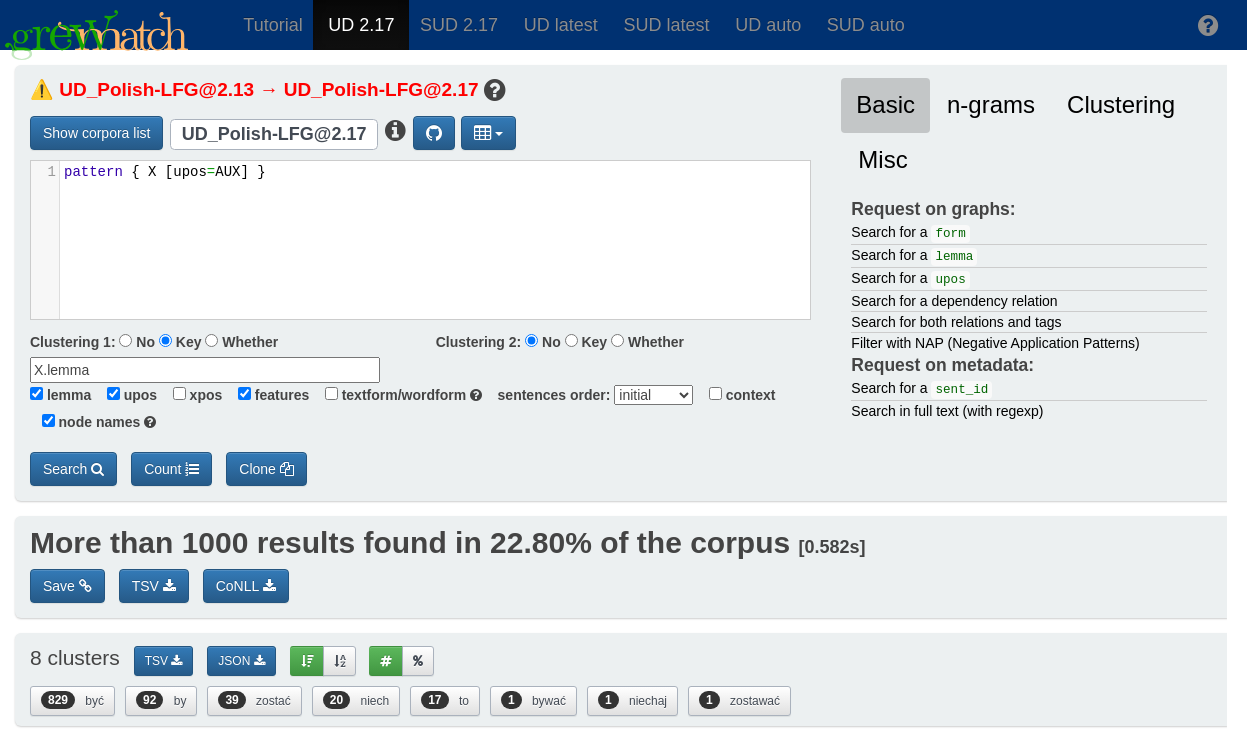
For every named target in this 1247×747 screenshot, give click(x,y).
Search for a (910, 233)
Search (73, 469)
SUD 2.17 (459, 25)
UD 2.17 (361, 25)
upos (126, 395)
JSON (241, 661)
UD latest (561, 25)
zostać (254, 700)
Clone (266, 469)
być (72, 700)
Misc (882, 159)
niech (356, 700)
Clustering (1121, 104)
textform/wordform (397, 395)
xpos (191, 395)
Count (171, 469)
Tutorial (272, 25)
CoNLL (246, 586)
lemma (60, 395)
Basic (885, 104)
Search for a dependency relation (954, 301)
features (267, 395)
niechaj (632, 700)
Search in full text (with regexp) (947, 411)
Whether (241, 342)
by (161, 700)
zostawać (739, 700)
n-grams (991, 104)
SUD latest (666, 25)
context (736, 395)
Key (180, 342)
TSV (154, 586)
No (137, 342)
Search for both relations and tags (956, 322)
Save (67, 586)
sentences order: (548, 395)
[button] (1208, 25)
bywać (533, 700)
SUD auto (866, 25)
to (445, 700)
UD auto (768, 25)
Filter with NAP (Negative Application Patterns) (995, 343)
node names (93, 422)
